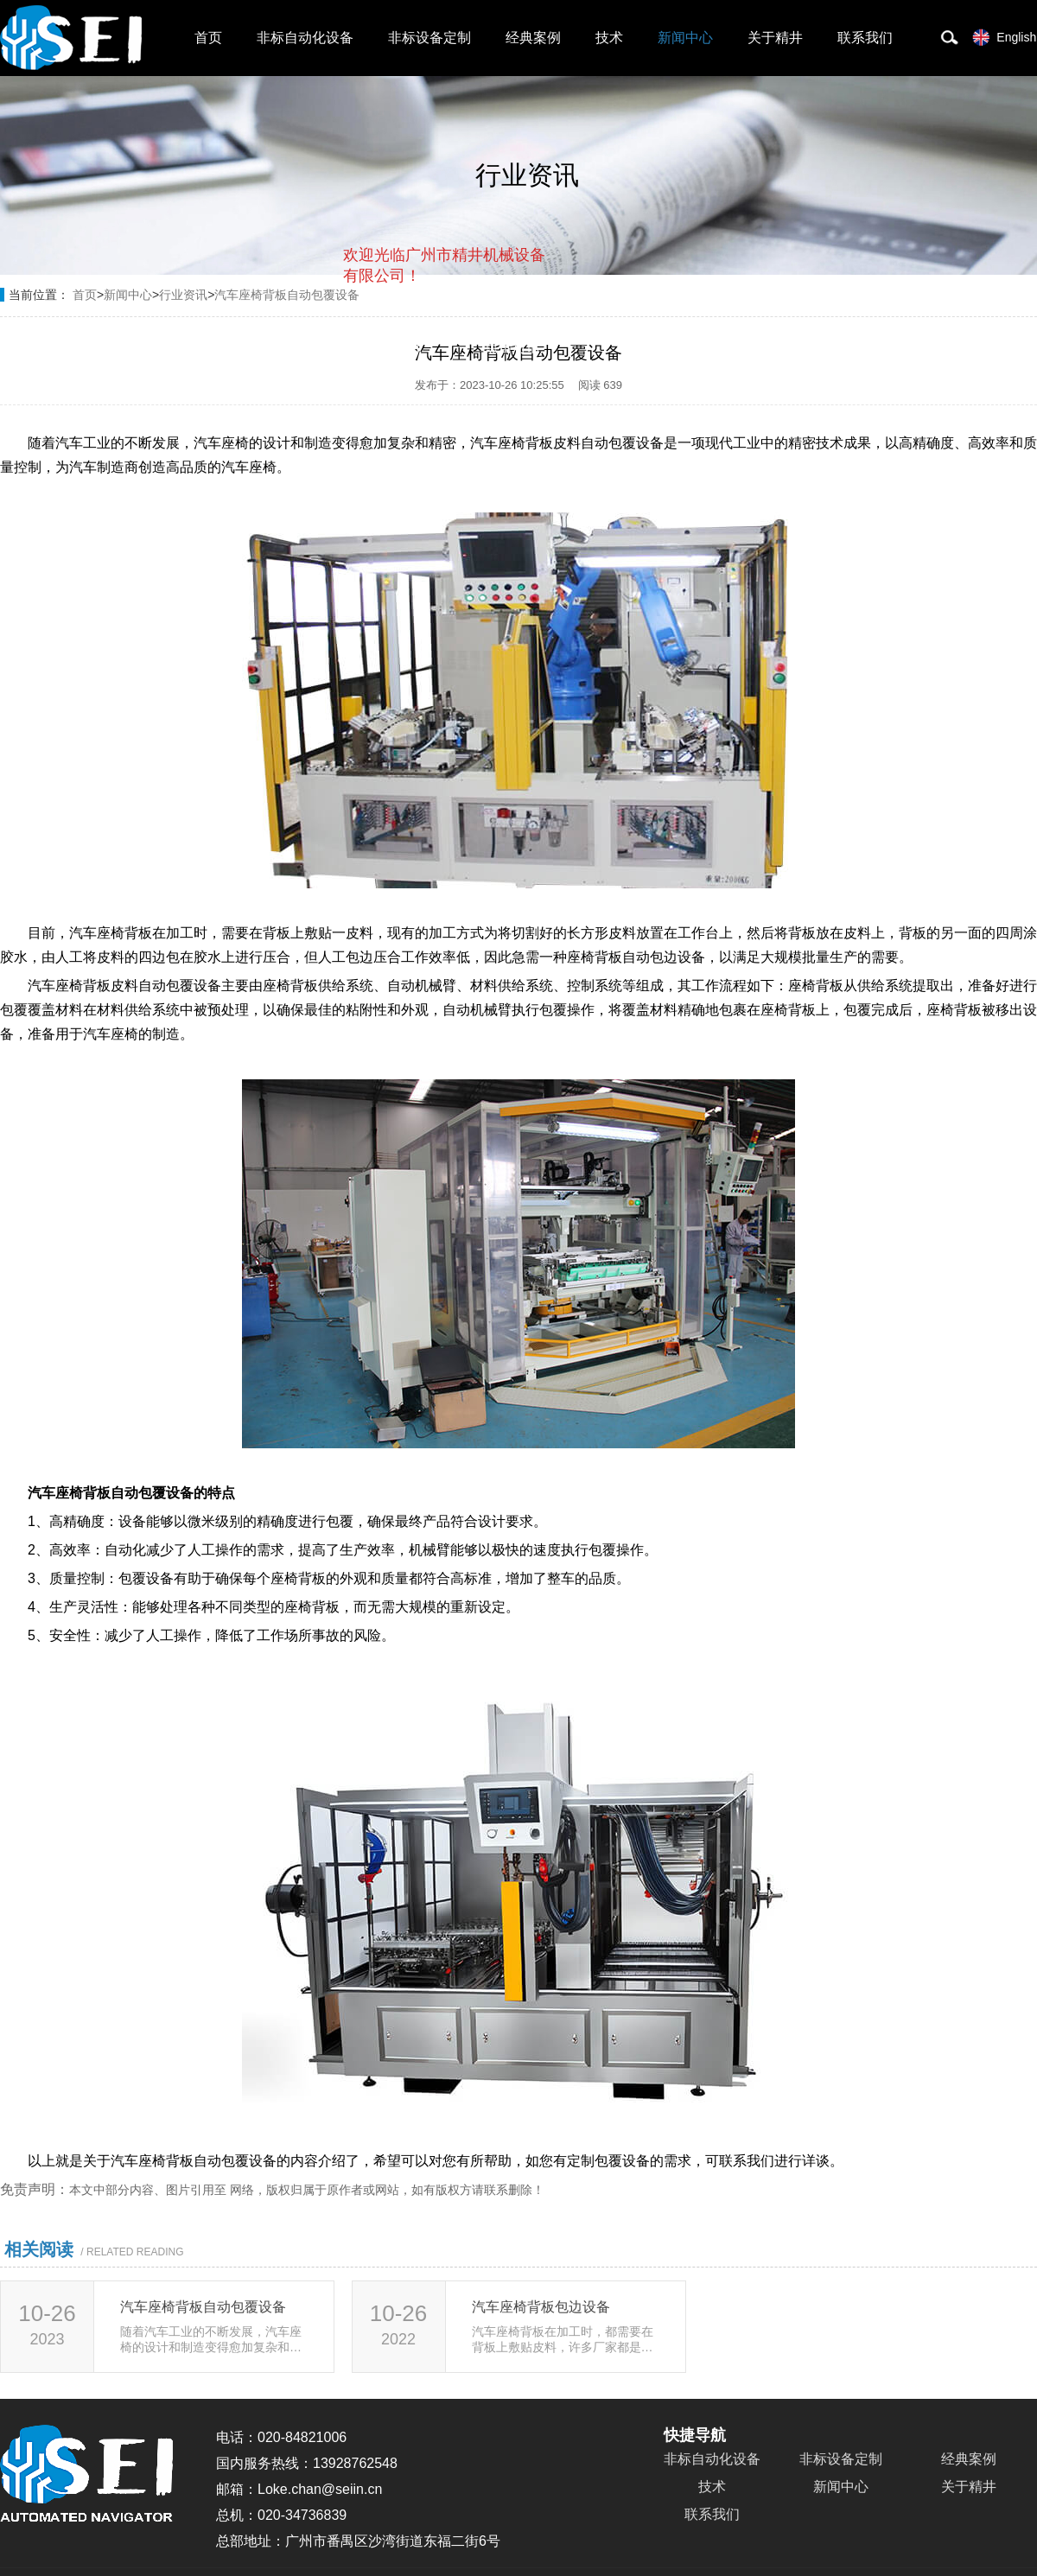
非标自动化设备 (305, 37)
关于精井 (775, 37)
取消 (405, 346)
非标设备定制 (429, 37)
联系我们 (865, 37)
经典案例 (533, 37)
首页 (208, 37)
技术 (609, 37)
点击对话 (512, 347)
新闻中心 (685, 37)
